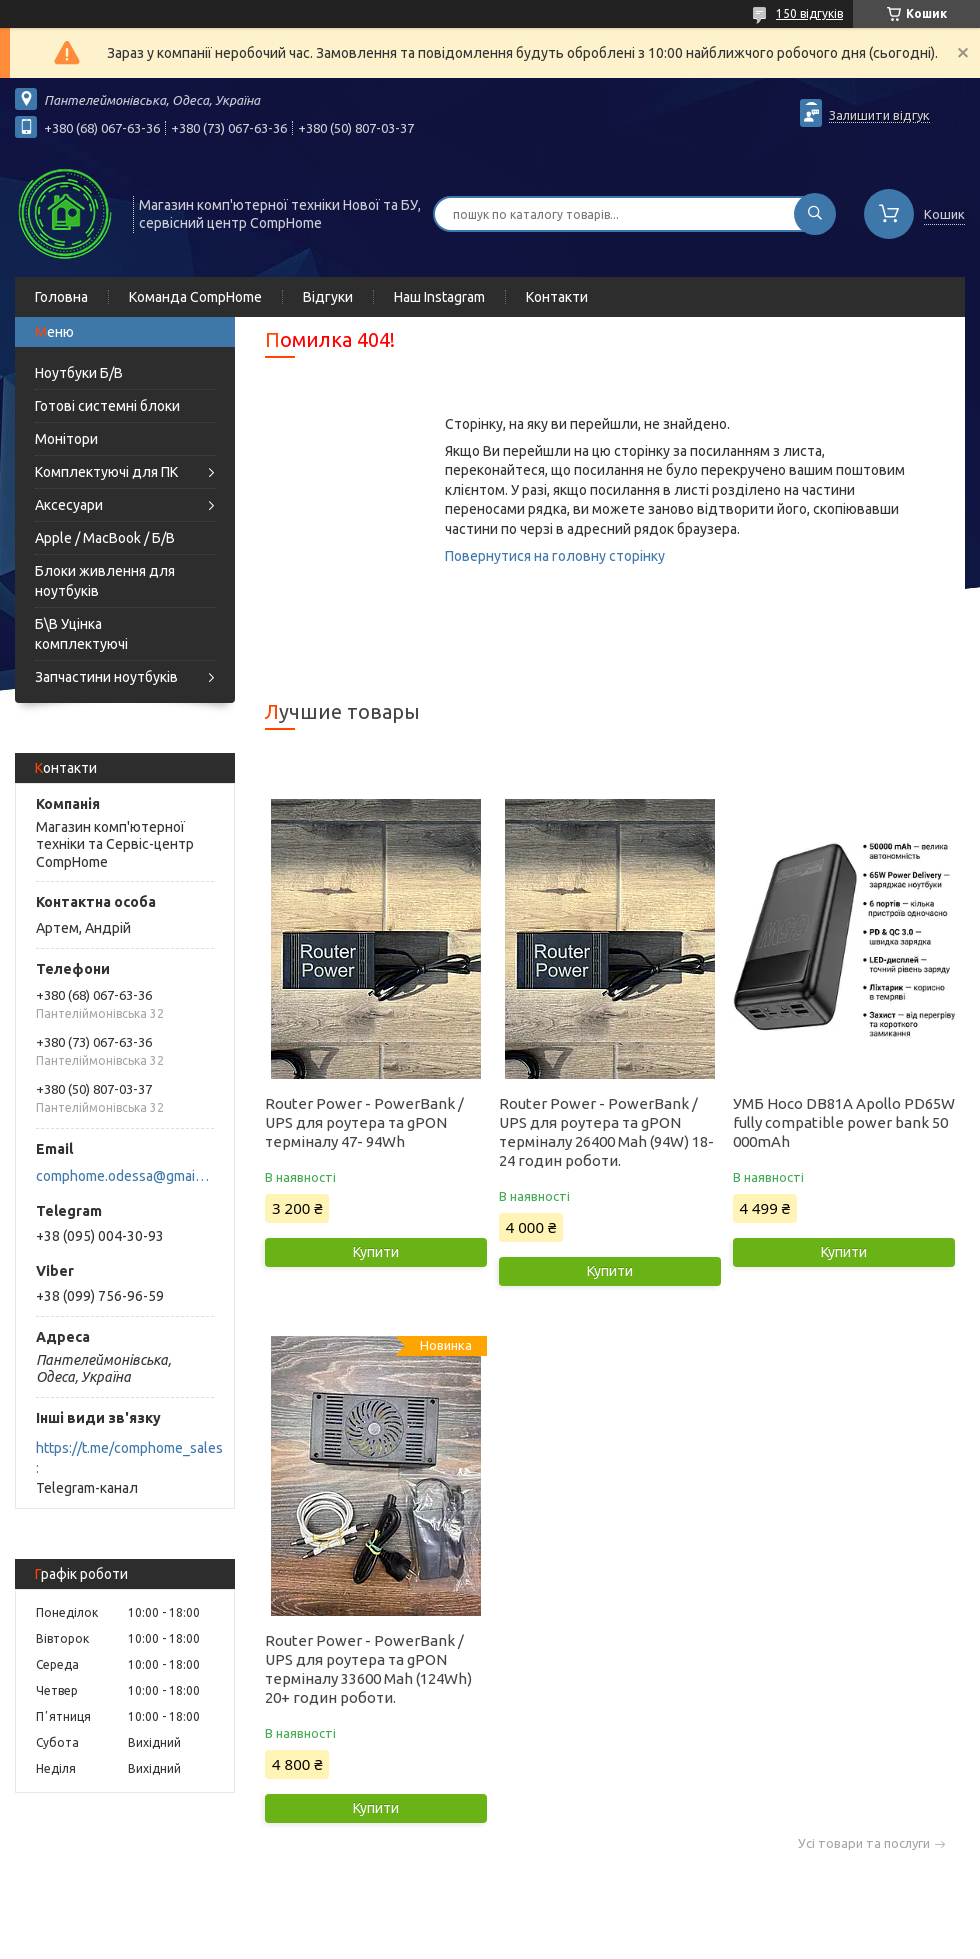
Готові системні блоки (107, 406)
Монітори (66, 439)
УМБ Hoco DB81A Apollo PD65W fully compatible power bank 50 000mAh (844, 1122)
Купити (376, 1252)
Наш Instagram (439, 297)
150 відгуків (809, 13)
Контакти (557, 297)
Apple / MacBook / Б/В (105, 538)
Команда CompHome (195, 297)
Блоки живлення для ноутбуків (105, 581)
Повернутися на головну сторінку (555, 556)
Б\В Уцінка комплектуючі (81, 634)
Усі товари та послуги (864, 1843)
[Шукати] (815, 214)
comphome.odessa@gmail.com (123, 1176)
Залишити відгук (879, 115)
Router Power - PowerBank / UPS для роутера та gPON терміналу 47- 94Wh (364, 1122)
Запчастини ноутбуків (106, 677)
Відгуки (328, 297)
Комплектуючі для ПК (106, 472)
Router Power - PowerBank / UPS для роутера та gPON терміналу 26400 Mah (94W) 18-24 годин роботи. (606, 1132)
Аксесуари (69, 505)
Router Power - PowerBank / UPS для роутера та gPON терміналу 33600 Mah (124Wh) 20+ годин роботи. (368, 1669)
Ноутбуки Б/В (79, 373)
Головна (61, 297)
